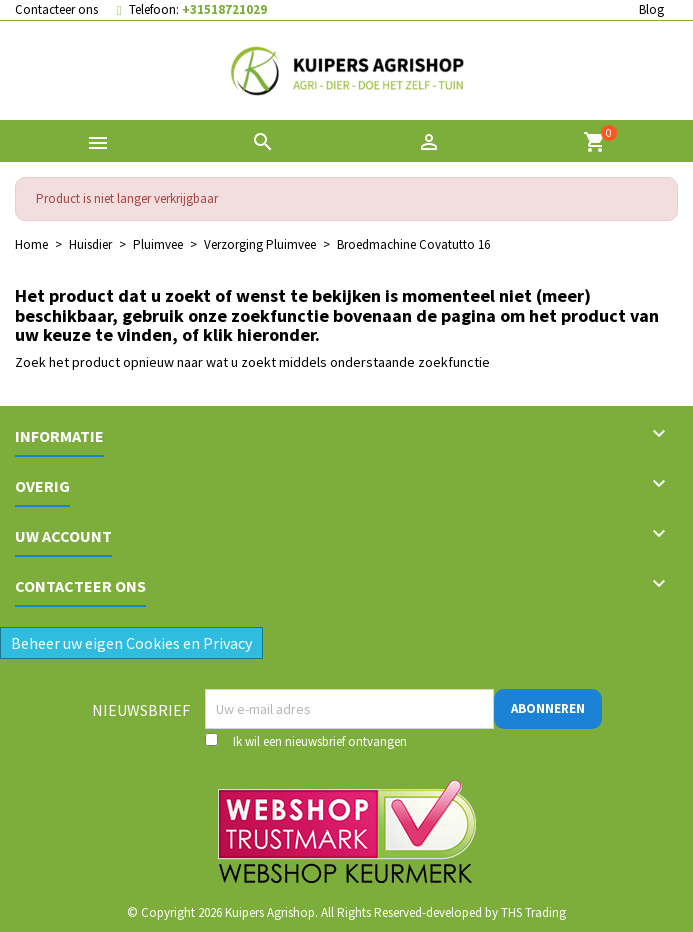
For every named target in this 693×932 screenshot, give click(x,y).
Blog (651, 9)
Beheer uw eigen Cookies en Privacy (131, 643)
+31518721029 (224, 9)
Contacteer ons (56, 9)
